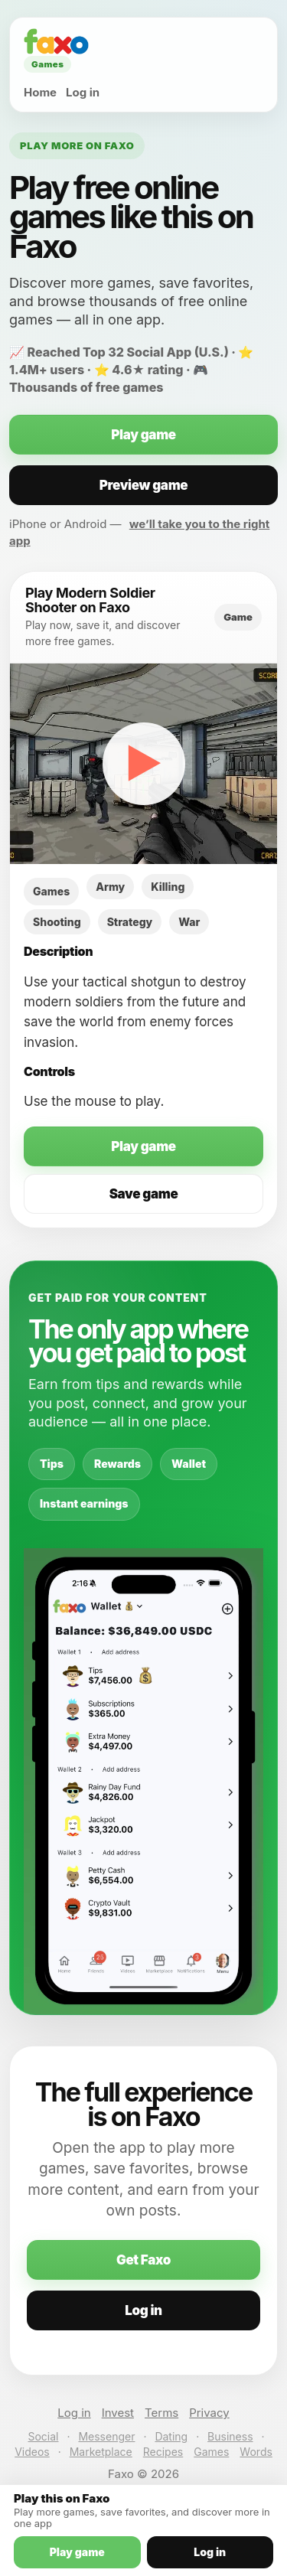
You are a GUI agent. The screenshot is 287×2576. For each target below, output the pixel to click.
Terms (161, 2412)
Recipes (163, 2451)
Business (230, 2436)
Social (43, 2436)
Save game (143, 1194)
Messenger (106, 2436)
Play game (143, 434)
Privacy (209, 2412)
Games (211, 2451)
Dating (171, 2436)
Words (256, 2451)
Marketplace (101, 2451)
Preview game (143, 485)
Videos (32, 2451)
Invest (118, 2412)
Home (40, 92)
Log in (82, 92)
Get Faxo (143, 2260)
